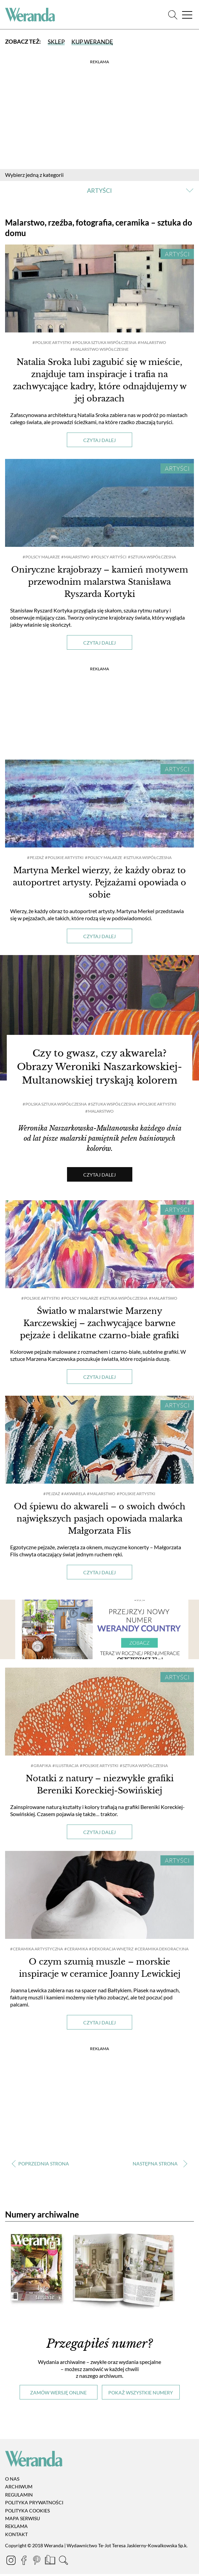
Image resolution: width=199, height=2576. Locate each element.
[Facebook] (24, 2563)
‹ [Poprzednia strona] (40, 2166)
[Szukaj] (173, 15)
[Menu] (187, 14)
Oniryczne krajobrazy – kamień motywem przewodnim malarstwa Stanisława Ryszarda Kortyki (99, 582)
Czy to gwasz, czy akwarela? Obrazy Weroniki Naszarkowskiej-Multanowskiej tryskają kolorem (99, 1069)
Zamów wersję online (58, 2395)
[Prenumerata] (51, 2563)
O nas (12, 2481)
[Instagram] (11, 2563)
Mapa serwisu (22, 2520)
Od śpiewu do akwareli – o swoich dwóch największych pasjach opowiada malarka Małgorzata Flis (99, 1521)
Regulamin (19, 2497)
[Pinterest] (37, 2563)
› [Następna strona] (158, 2166)
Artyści (177, 254)
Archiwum (18, 2489)
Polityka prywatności (34, 2505)
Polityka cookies (27, 2512)
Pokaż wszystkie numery (140, 2395)
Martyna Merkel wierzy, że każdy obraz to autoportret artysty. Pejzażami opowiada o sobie (99, 882)
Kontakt (16, 2536)
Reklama (16, 2528)
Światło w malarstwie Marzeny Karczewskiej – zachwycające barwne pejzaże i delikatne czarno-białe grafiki (99, 1325)
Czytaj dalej (99, 440)
